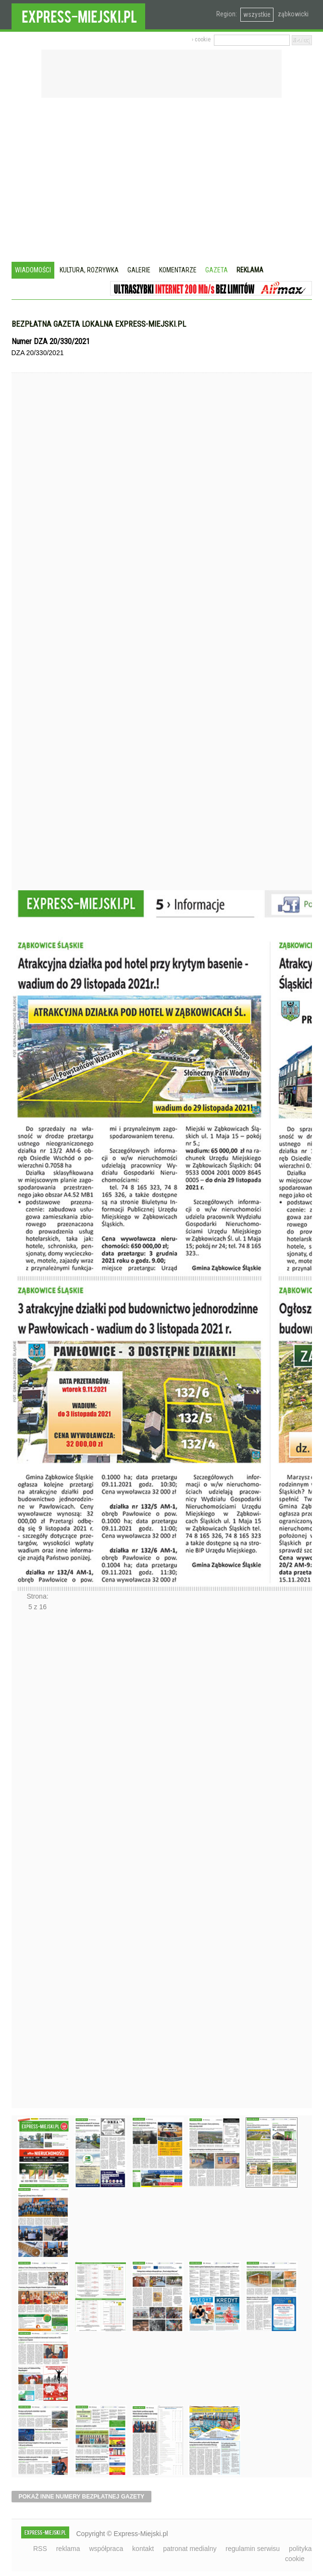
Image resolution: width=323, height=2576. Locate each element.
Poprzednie (32, 649)
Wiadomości (33, 270)
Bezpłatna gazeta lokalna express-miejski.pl (99, 324)
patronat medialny (189, 2548)
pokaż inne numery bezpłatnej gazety (82, 2496)
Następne (32, 1862)
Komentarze (178, 270)
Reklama (249, 270)
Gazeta (216, 270)
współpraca (106, 2548)
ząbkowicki (293, 14)
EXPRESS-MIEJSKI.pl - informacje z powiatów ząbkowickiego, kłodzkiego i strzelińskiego (78, 15)
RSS (40, 2548)
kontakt (143, 2548)
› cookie (201, 39)
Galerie (138, 270)
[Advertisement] (162, 181)
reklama (68, 2548)
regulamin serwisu (252, 2548)
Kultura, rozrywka (89, 270)
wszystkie (257, 14)
